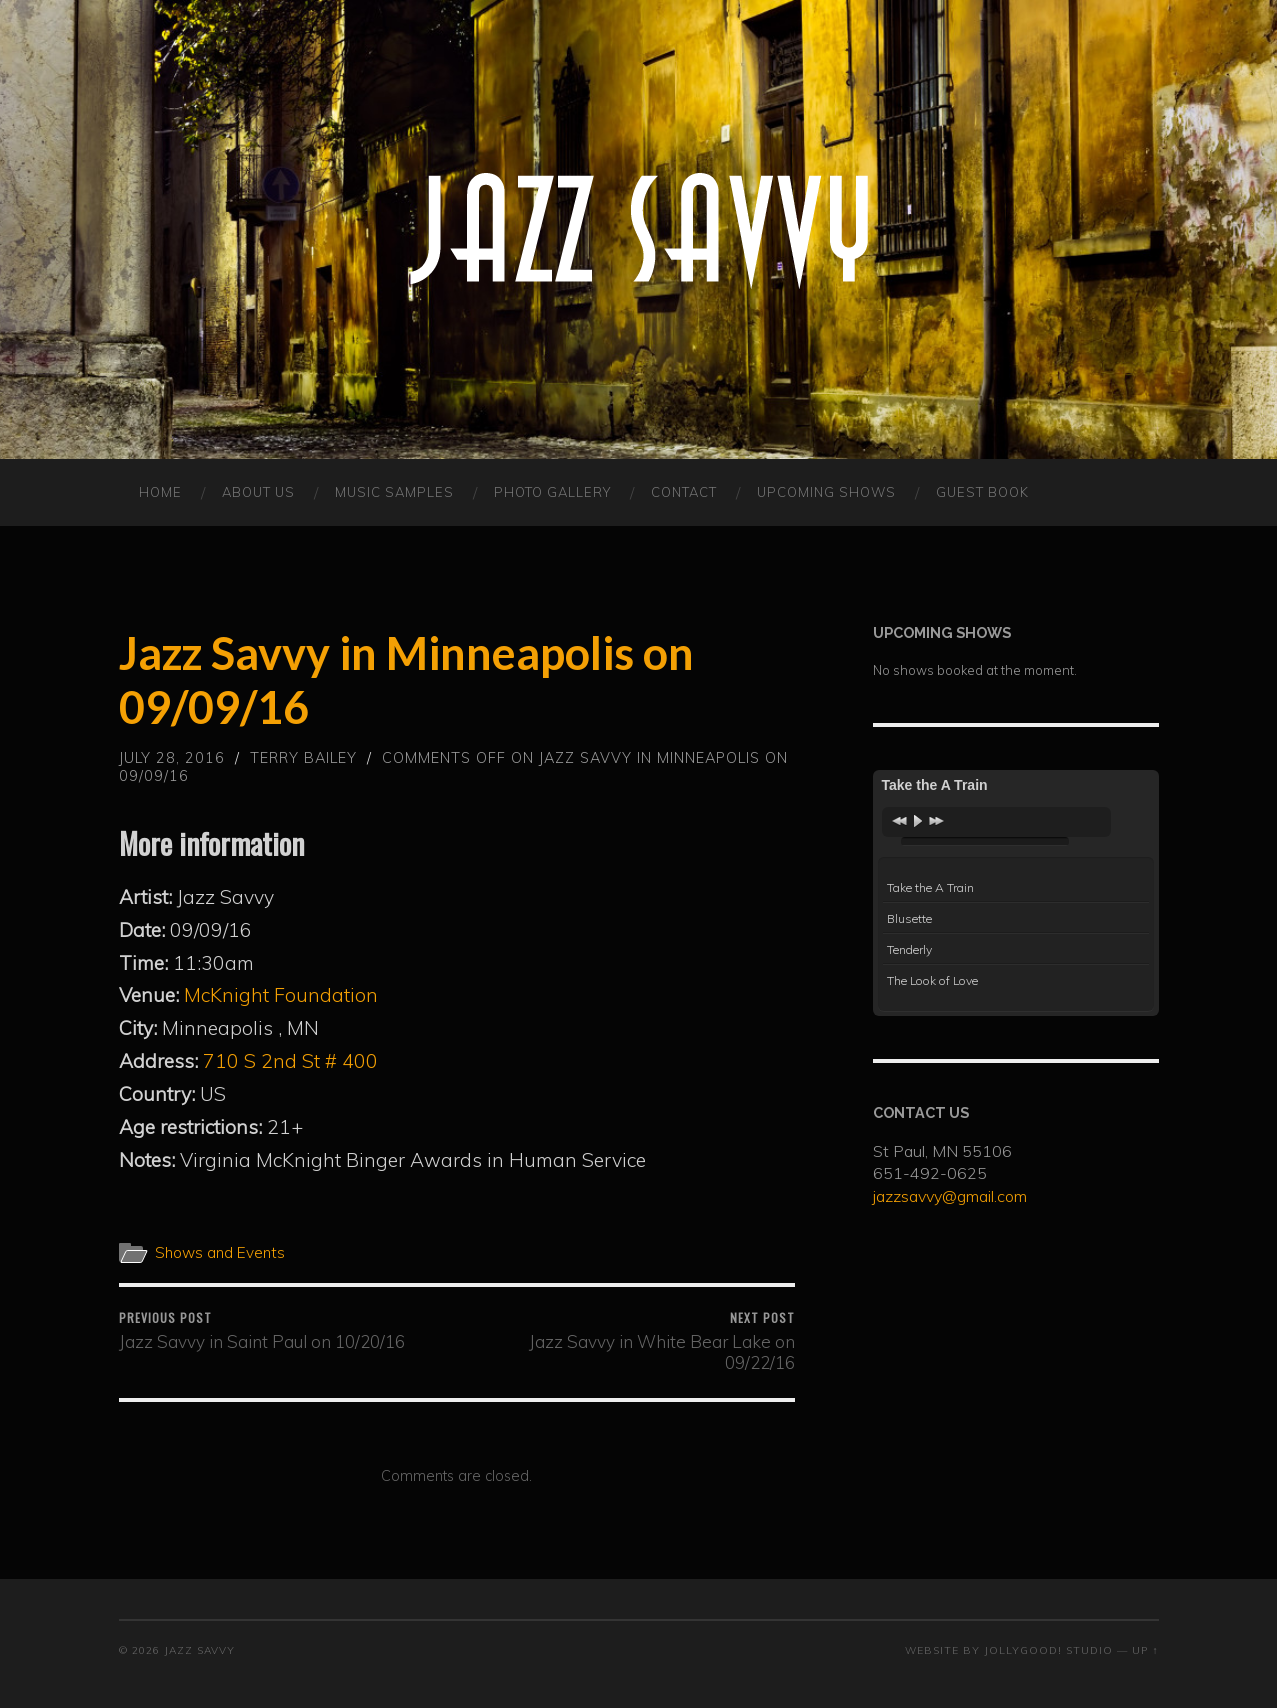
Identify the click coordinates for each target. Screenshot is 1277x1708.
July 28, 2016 (172, 758)
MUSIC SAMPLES (394, 492)
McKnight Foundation (281, 995)
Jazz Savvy (199, 1650)
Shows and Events (220, 1252)
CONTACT (684, 492)
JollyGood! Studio (1048, 1650)
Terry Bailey (303, 758)
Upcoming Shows (826, 492)
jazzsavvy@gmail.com (950, 1196)
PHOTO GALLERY (552, 492)
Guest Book (982, 492)
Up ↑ (1145, 1650)
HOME (160, 492)
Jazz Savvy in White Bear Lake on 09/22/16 (628, 1341)
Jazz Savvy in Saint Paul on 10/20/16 (262, 1330)
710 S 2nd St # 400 (290, 1061)
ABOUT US (258, 492)
